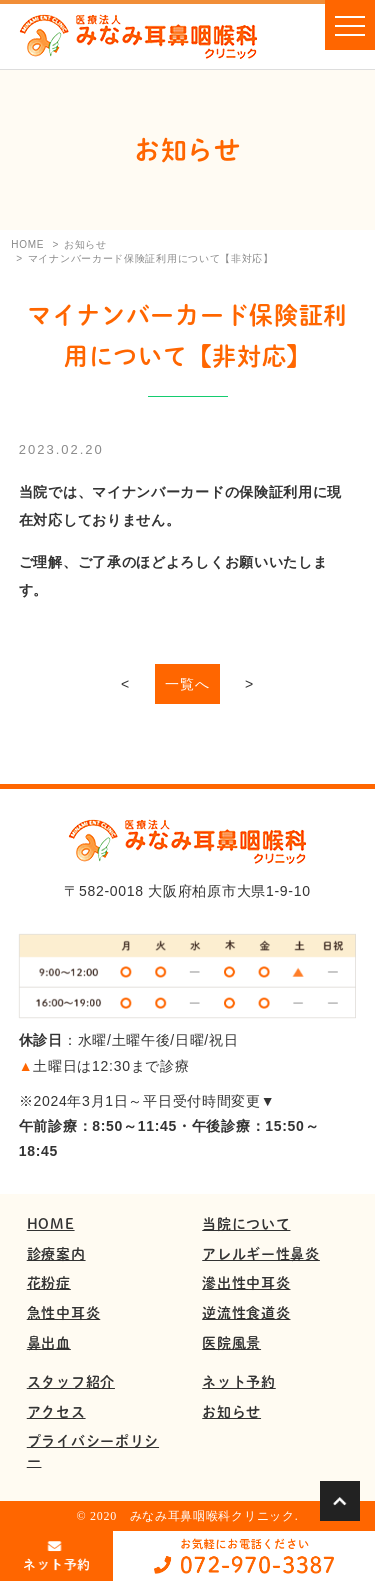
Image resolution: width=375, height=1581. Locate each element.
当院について (246, 1223)
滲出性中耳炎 (246, 1282)
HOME (51, 1223)
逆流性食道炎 (246, 1312)
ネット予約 (239, 1381)
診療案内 (56, 1253)
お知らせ (231, 1411)
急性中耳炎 (64, 1312)
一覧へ (187, 684)
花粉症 (49, 1282)
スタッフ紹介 (71, 1381)
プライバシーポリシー (93, 1450)
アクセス (56, 1411)
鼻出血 (49, 1342)
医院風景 (231, 1342)
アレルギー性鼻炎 (261, 1253)
